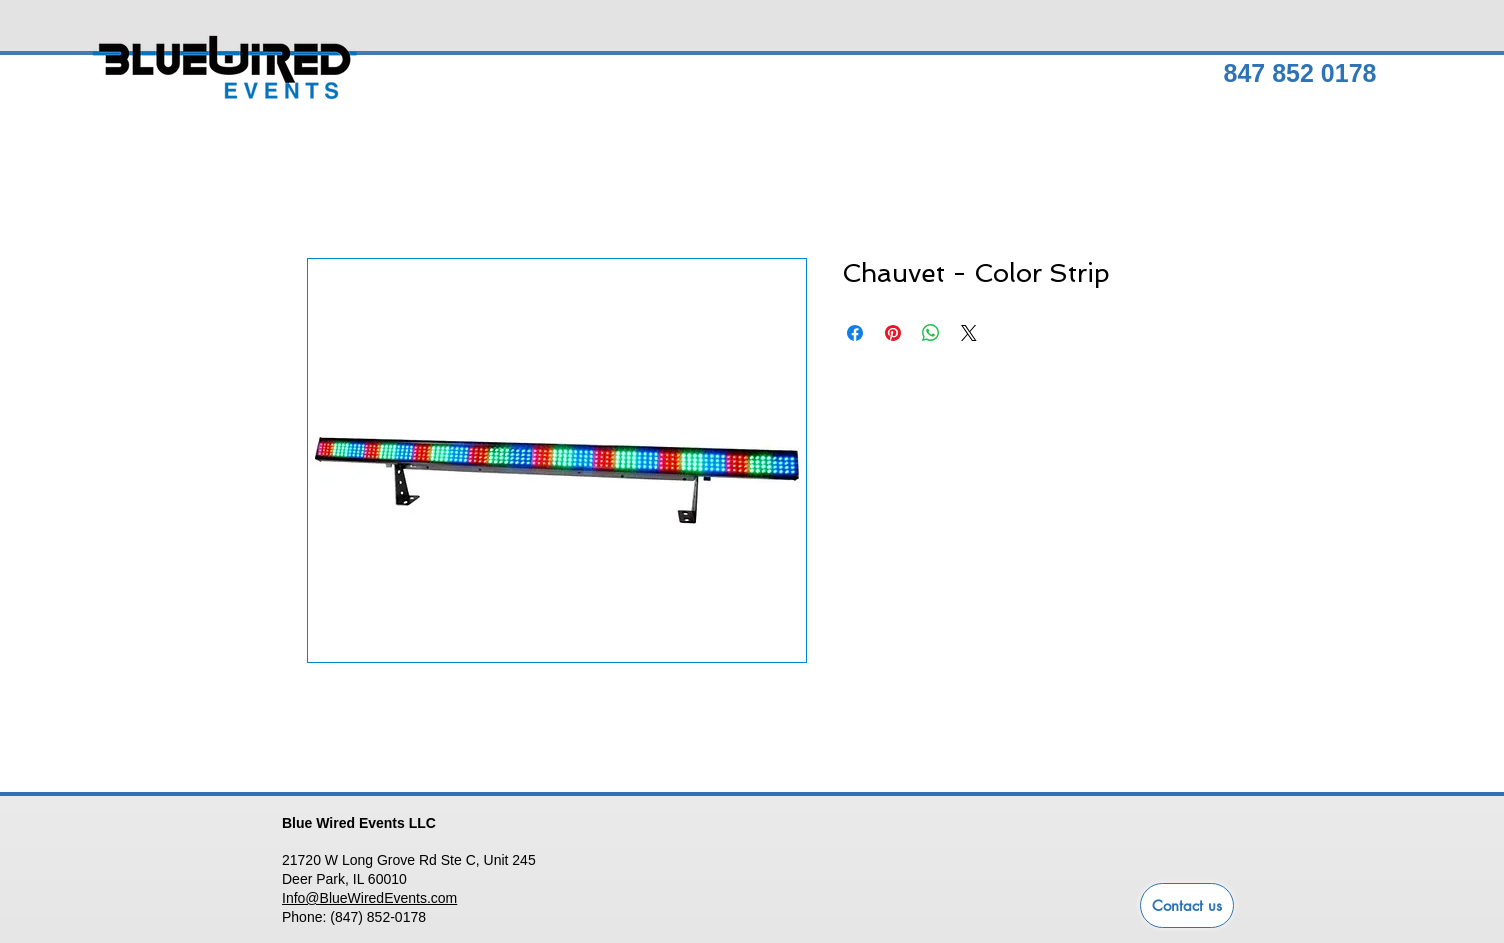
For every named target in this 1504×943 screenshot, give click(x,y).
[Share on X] (969, 333)
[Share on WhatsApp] (931, 333)
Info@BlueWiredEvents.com (369, 898)
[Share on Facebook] (855, 333)
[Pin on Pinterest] (893, 333)
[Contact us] (1187, 905)
